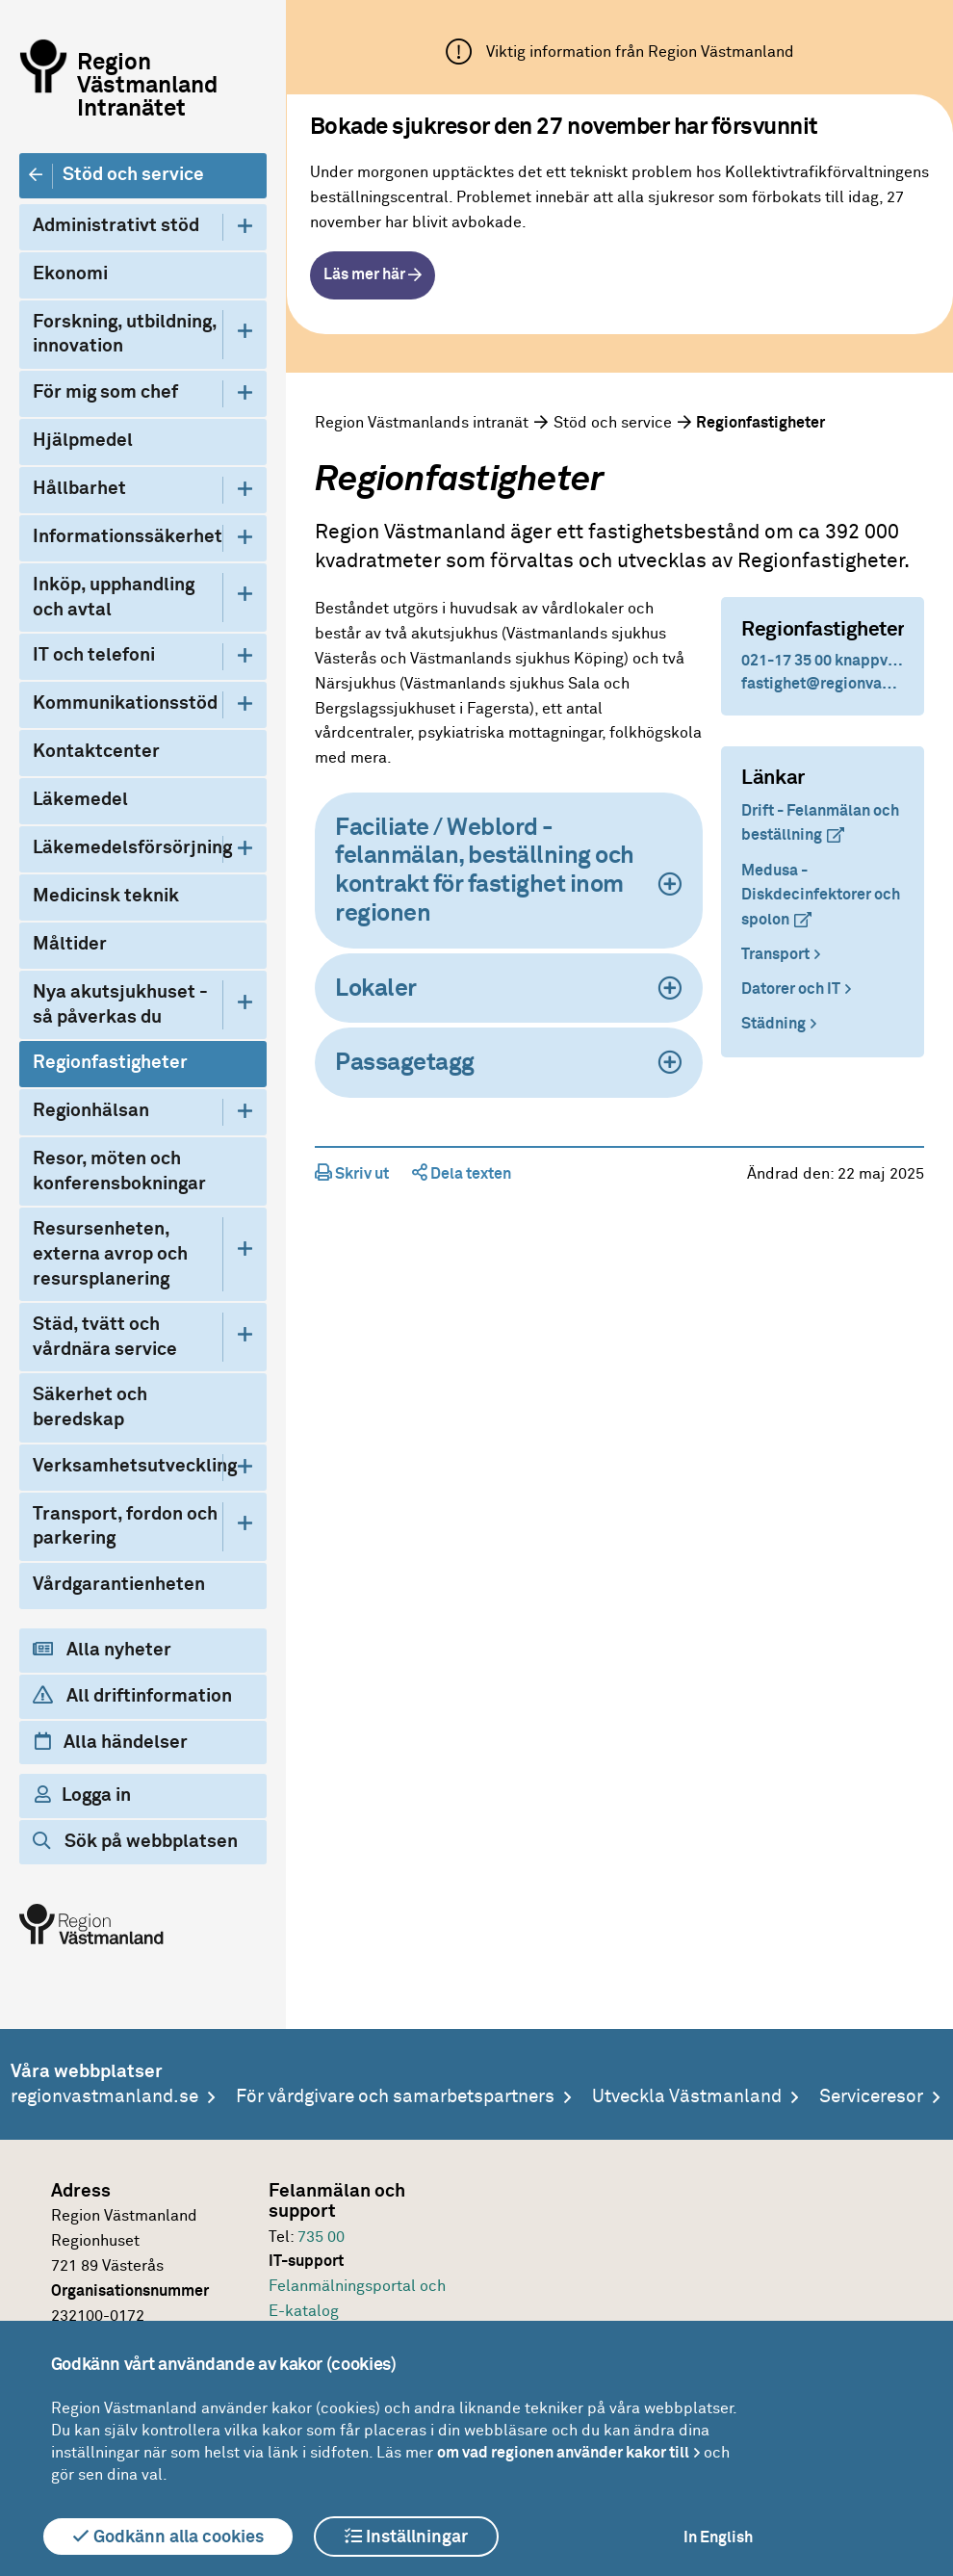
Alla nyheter (102, 1649)
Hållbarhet (79, 489)
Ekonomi (70, 274)
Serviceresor (871, 2097)
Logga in (83, 1795)
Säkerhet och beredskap (90, 1407)
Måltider (70, 944)
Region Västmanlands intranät (421, 422)
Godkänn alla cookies (168, 2536)
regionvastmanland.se (104, 2097)
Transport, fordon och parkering (125, 1526)
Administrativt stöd (116, 226)
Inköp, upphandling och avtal (113, 597)
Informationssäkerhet (127, 537)
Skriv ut (352, 1174)
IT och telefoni (94, 655)
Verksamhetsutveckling (127, 1466)
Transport (775, 954)
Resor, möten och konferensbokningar (119, 1171)
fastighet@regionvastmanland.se (822, 683)
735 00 (321, 2237)
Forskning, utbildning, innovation (125, 334)
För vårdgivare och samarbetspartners (395, 2097)
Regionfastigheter (110, 1063)
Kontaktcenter (96, 751)
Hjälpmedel (83, 440)
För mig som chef (105, 392)
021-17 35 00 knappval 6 (822, 660)
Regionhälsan (91, 1111)
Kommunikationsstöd (125, 703)
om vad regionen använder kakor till (563, 2452)
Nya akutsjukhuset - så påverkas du (120, 1005)
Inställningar (406, 2536)
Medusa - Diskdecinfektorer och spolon (820, 895)
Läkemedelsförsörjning (127, 848)
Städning (773, 1023)
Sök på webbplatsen (135, 1841)
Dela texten (461, 1174)
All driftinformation (132, 1695)
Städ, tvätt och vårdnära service (105, 1337)
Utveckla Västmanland (687, 2097)
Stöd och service (133, 175)
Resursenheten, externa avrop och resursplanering (110, 1254)
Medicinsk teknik (106, 896)
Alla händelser (111, 1742)
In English (718, 2537)
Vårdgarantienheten (119, 1584)
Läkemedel (80, 800)
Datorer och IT (790, 989)
